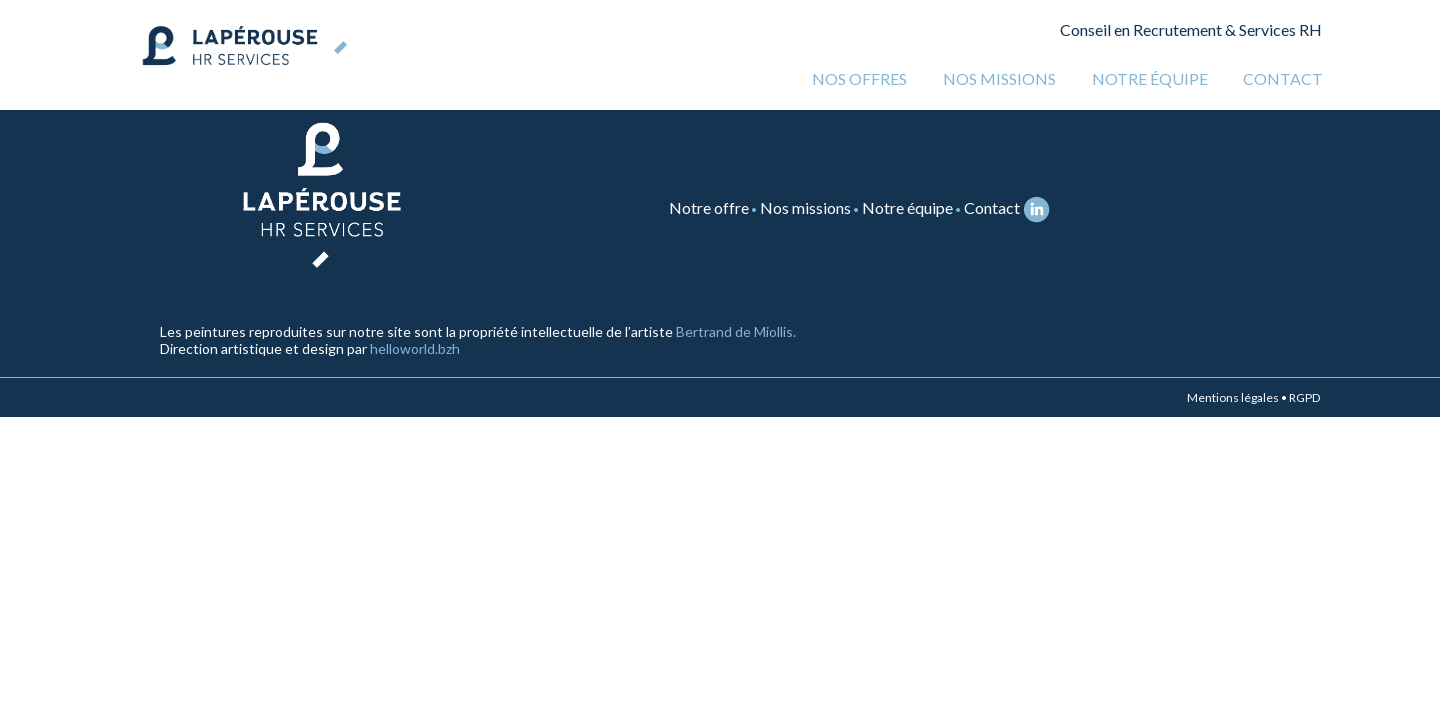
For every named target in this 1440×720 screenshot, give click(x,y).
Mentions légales (1233, 397)
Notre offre (709, 207)
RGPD (1304, 397)
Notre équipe (1150, 78)
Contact (1283, 78)
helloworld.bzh (415, 348)
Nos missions (999, 78)
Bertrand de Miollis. (736, 331)
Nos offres (859, 78)
